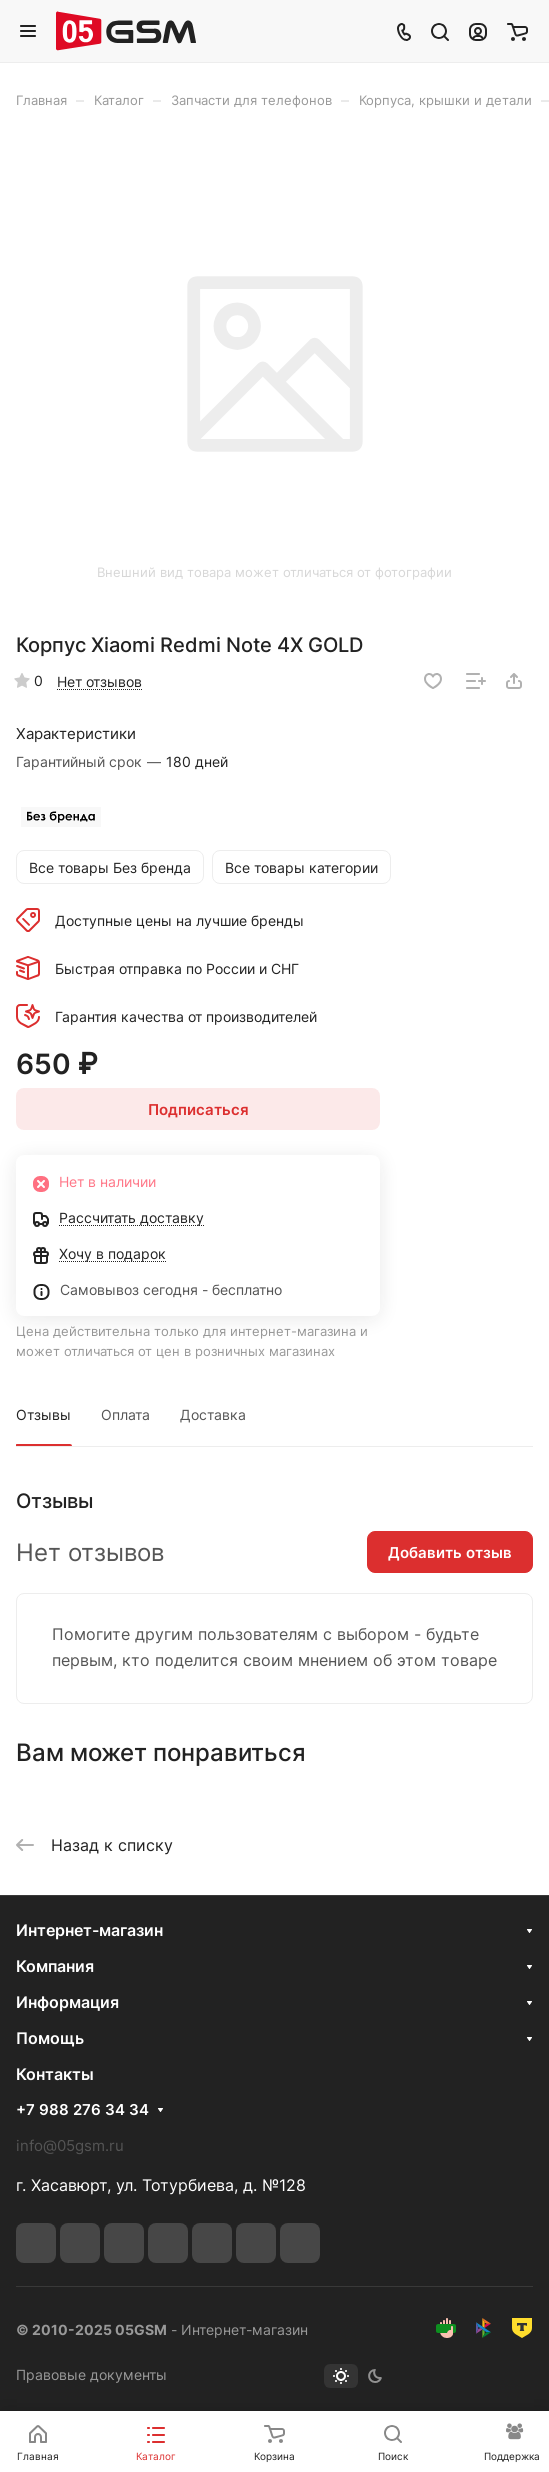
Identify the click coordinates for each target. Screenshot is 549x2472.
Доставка (213, 1414)
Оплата (125, 1414)
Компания (55, 1966)
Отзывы (43, 1414)
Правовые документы (91, 2374)
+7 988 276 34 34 (82, 2110)
